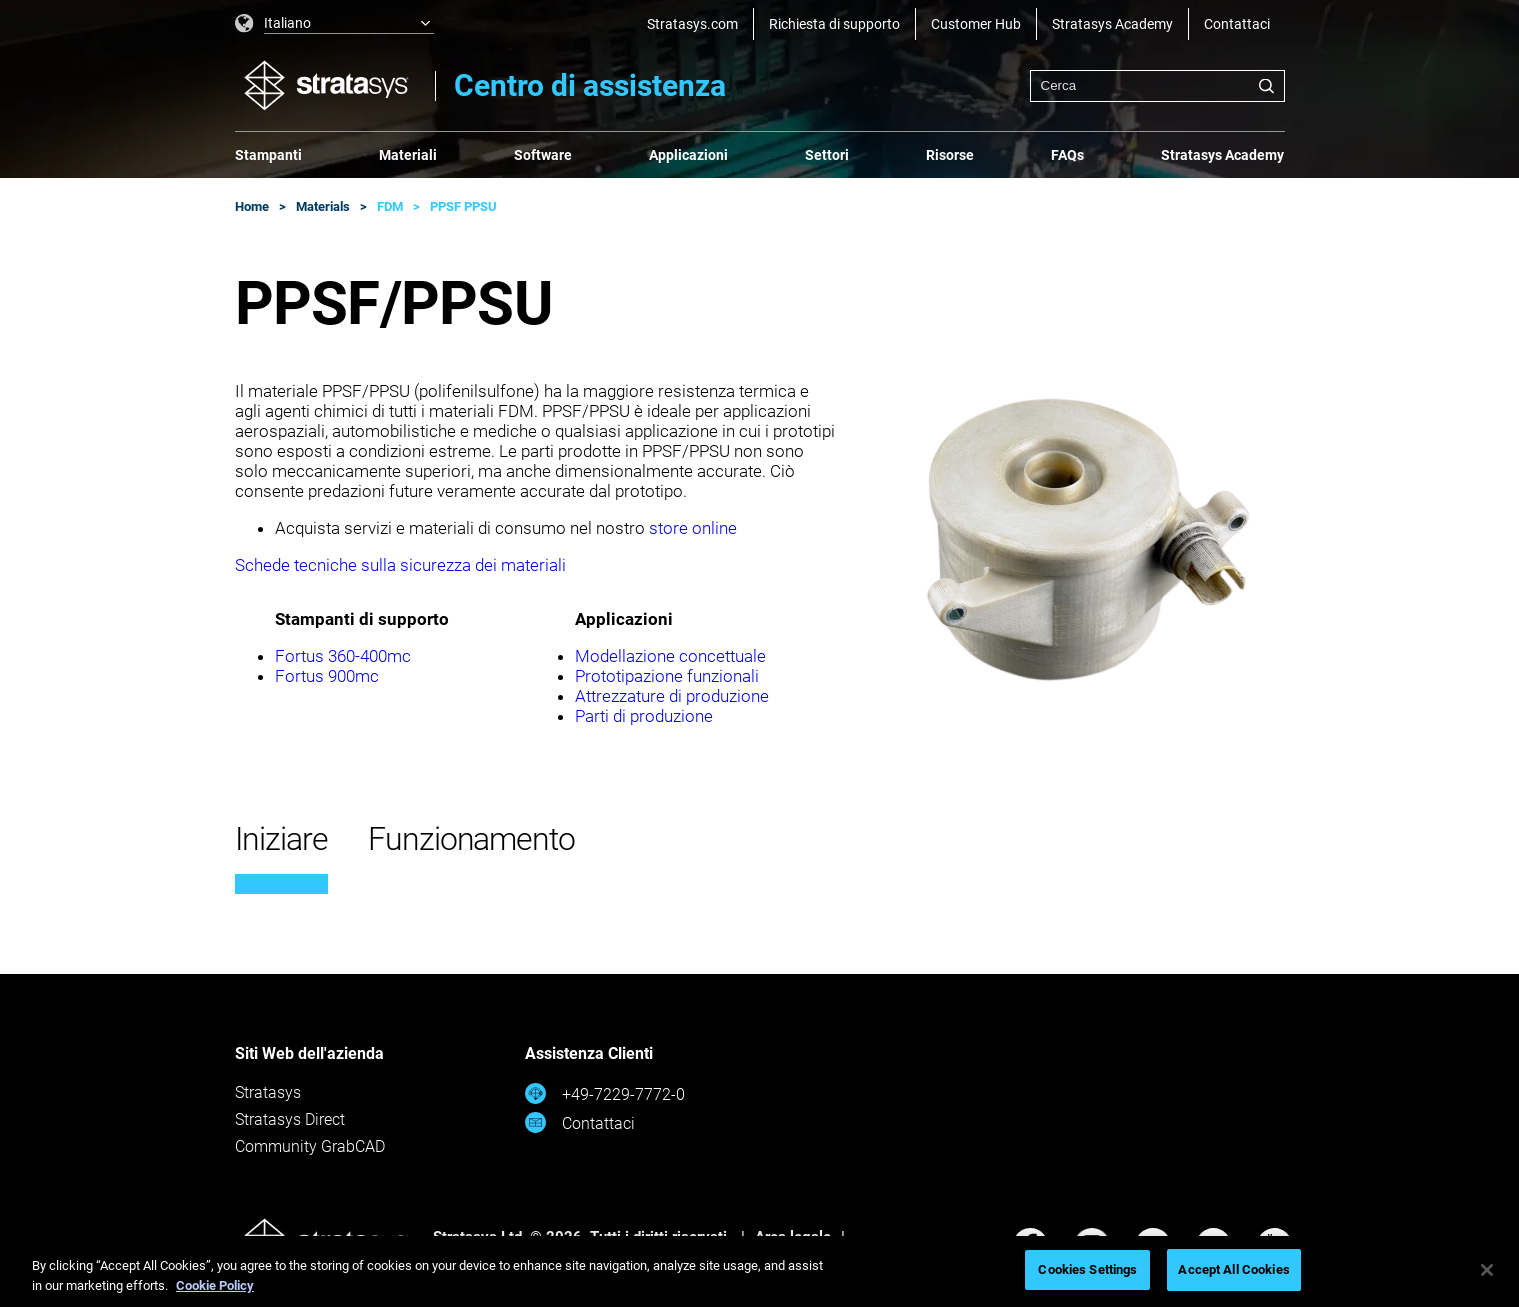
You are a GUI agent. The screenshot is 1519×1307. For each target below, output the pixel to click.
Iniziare (281, 839)
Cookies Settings (1087, 1269)
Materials (323, 206)
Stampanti (268, 155)
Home (252, 206)
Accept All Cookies (1233, 1269)
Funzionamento (471, 839)
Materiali (408, 155)
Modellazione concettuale (670, 656)
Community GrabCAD (310, 1146)
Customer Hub (976, 24)
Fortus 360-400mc (343, 656)
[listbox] (335, 24)
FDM (390, 206)
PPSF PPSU (463, 206)
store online (693, 528)
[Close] (1487, 1270)
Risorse (950, 155)
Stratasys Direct (290, 1119)
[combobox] (1157, 86)
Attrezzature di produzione (672, 696)
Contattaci (1237, 24)
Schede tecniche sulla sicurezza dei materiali (400, 565)
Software (543, 155)
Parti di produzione (644, 716)
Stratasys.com (692, 24)
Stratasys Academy (1112, 24)
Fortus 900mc (327, 676)
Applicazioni (688, 155)
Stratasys (268, 1092)
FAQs (1067, 155)
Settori (827, 155)
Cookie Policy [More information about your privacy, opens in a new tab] (215, 1285)
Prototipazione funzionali (667, 676)
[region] (759, 1271)
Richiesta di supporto (834, 24)
